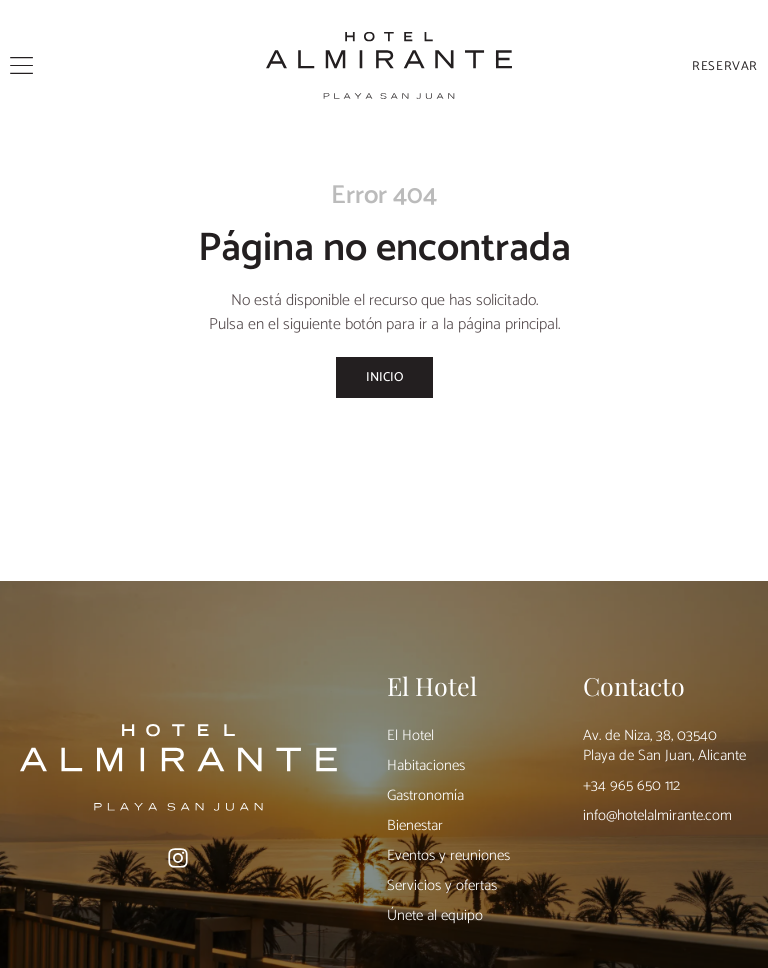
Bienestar (415, 825)
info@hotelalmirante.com (657, 815)
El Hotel (410, 735)
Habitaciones (426, 765)
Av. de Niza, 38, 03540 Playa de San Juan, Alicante (664, 745)
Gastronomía (425, 795)
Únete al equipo (435, 915)
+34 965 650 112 (631, 785)
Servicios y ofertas (442, 885)
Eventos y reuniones (448, 855)
